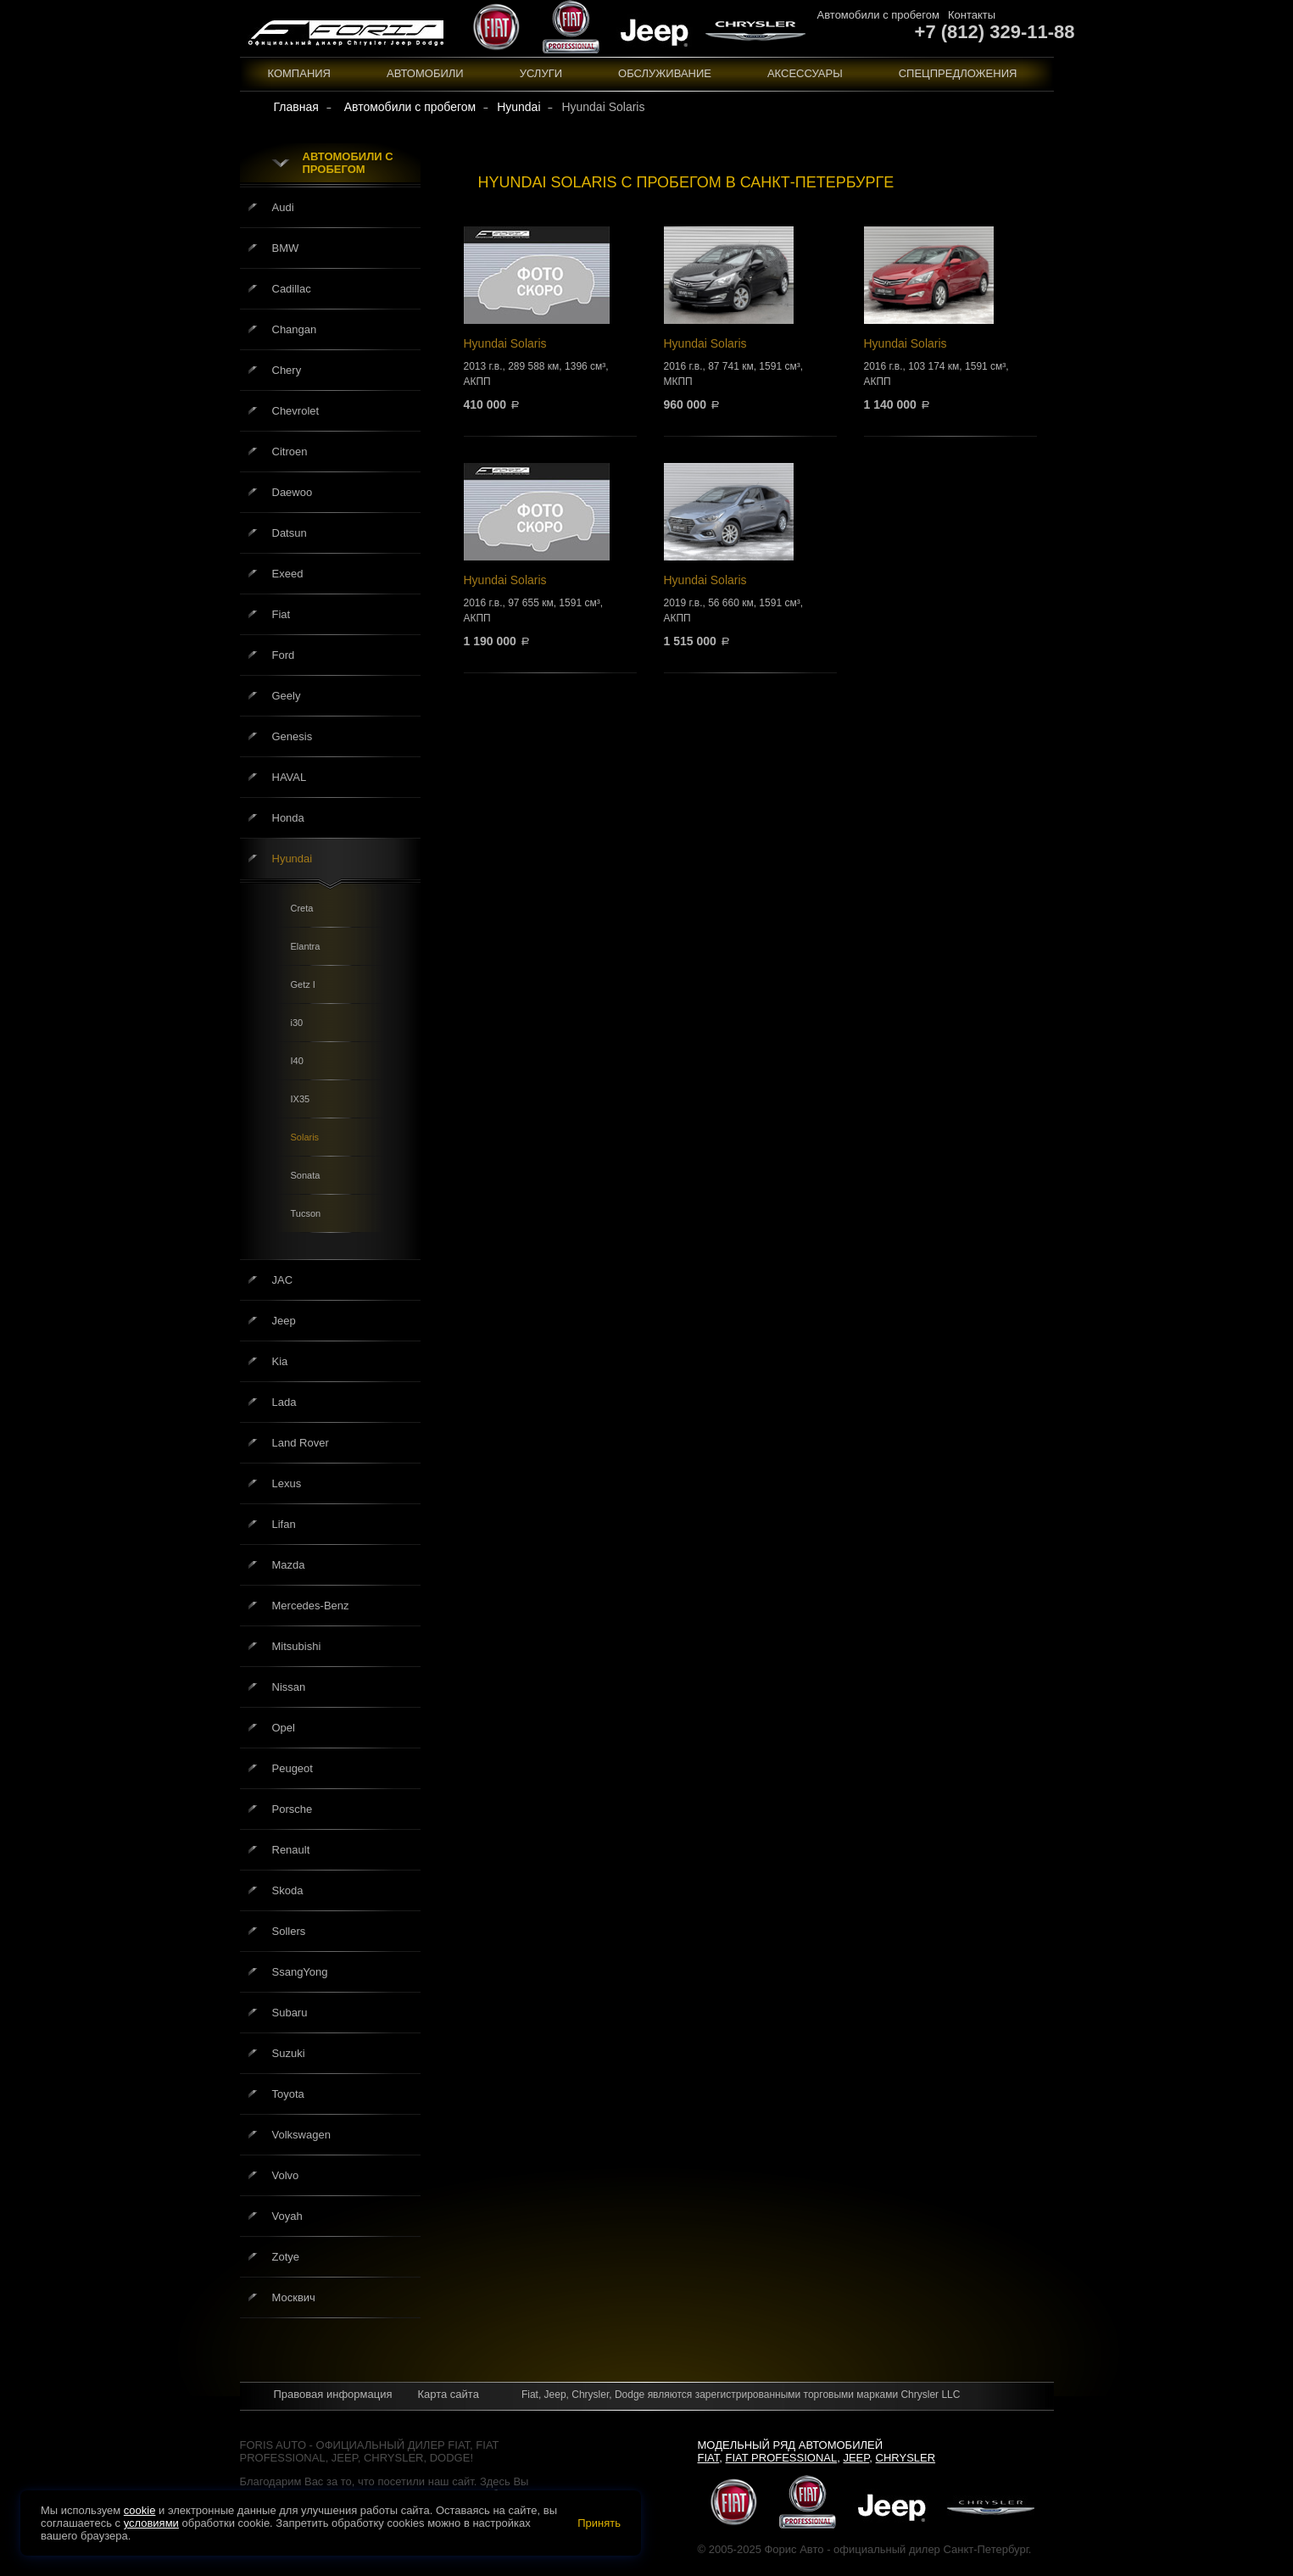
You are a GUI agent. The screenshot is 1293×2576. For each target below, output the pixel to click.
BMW (285, 248)
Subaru (290, 2012)
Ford (283, 655)
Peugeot (292, 1768)
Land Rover (300, 1442)
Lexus (287, 1483)
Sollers (289, 1931)
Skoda (288, 1890)
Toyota (288, 2094)
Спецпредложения (958, 73)
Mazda (288, 1564)
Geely (286, 695)
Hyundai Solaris (550, 317)
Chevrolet (296, 410)
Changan (294, 329)
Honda (288, 817)
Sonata (305, 1175)
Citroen (290, 451)
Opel (283, 1727)
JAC (282, 1280)
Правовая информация (333, 2394)
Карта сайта (447, 2394)
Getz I (303, 984)
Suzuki (288, 2053)
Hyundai (292, 858)
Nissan (289, 1687)
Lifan (284, 1524)
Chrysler (906, 2457)
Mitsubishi (296, 1646)
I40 (297, 1061)
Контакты (971, 14)
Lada (284, 1402)
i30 (297, 1023)
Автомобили (425, 73)
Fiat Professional (782, 2457)
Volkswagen (301, 2134)
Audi (283, 207)
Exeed (288, 573)
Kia (280, 1361)
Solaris (305, 1137)
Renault (291, 1849)
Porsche (292, 1809)
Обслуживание (664, 73)
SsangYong (300, 1971)
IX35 (300, 1099)
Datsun (289, 533)
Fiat (281, 614)
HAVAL (289, 777)
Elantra (305, 946)
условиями (151, 2523)
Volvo (285, 2175)
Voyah (287, 2216)
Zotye (286, 2256)
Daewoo (292, 492)
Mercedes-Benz (310, 1605)
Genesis (292, 736)
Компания (300, 73)
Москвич (293, 2297)
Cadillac (291, 288)
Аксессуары (805, 73)
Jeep (284, 1320)
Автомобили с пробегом (878, 14)
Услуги (541, 73)
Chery (287, 370)
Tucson (306, 1213)
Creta (302, 908)
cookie (140, 2510)
